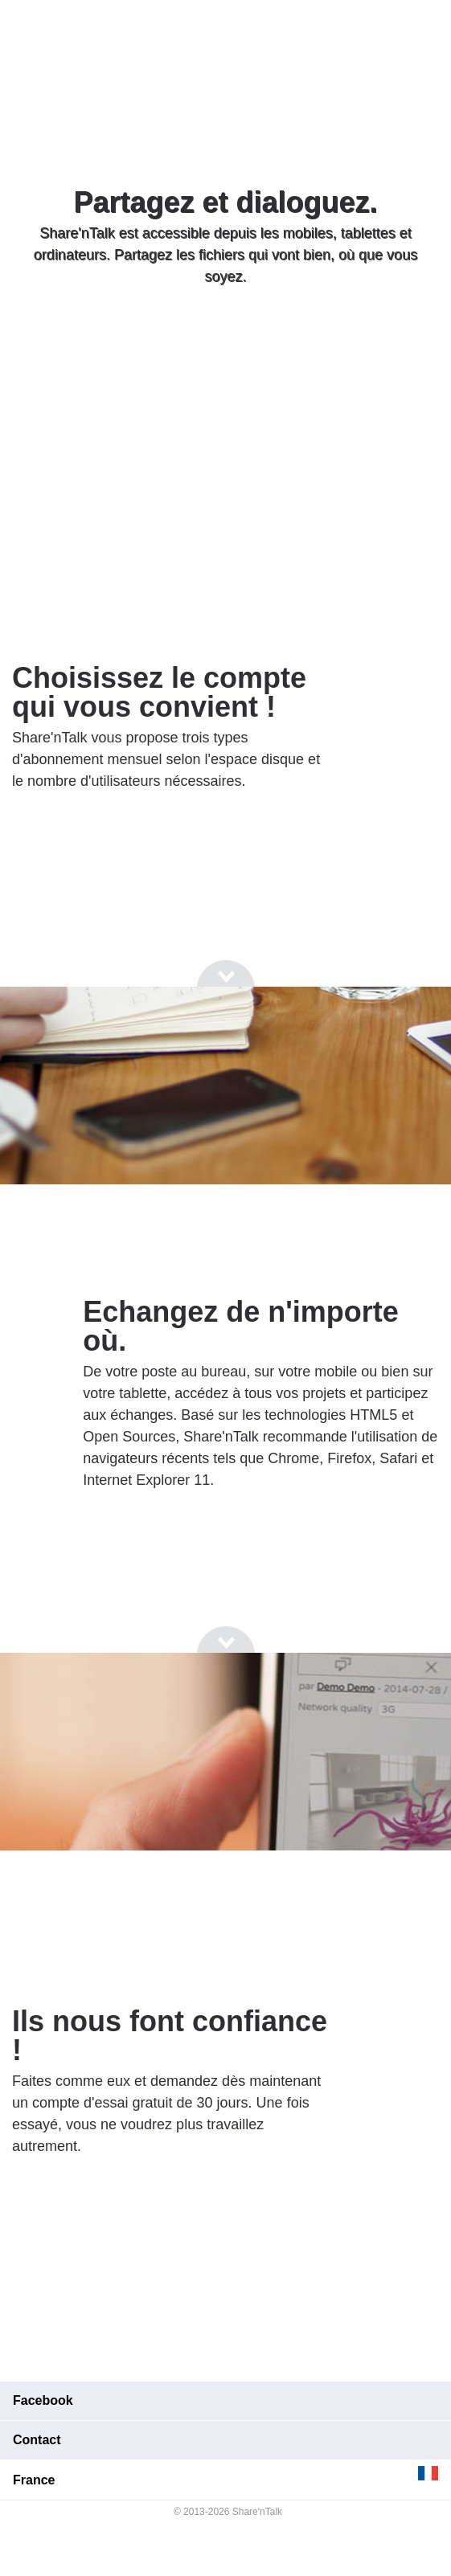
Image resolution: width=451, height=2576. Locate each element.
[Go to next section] (226, 338)
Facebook (43, 2400)
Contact (37, 2440)
